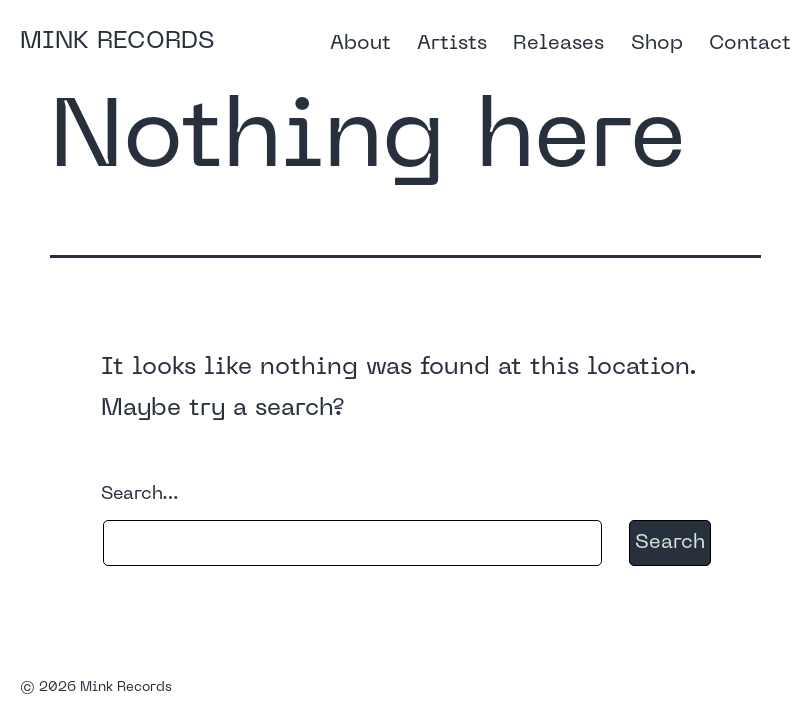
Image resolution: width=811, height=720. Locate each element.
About (360, 44)
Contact (750, 44)
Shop (657, 44)
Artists (452, 44)
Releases (558, 44)
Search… (140, 494)
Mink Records (117, 42)
